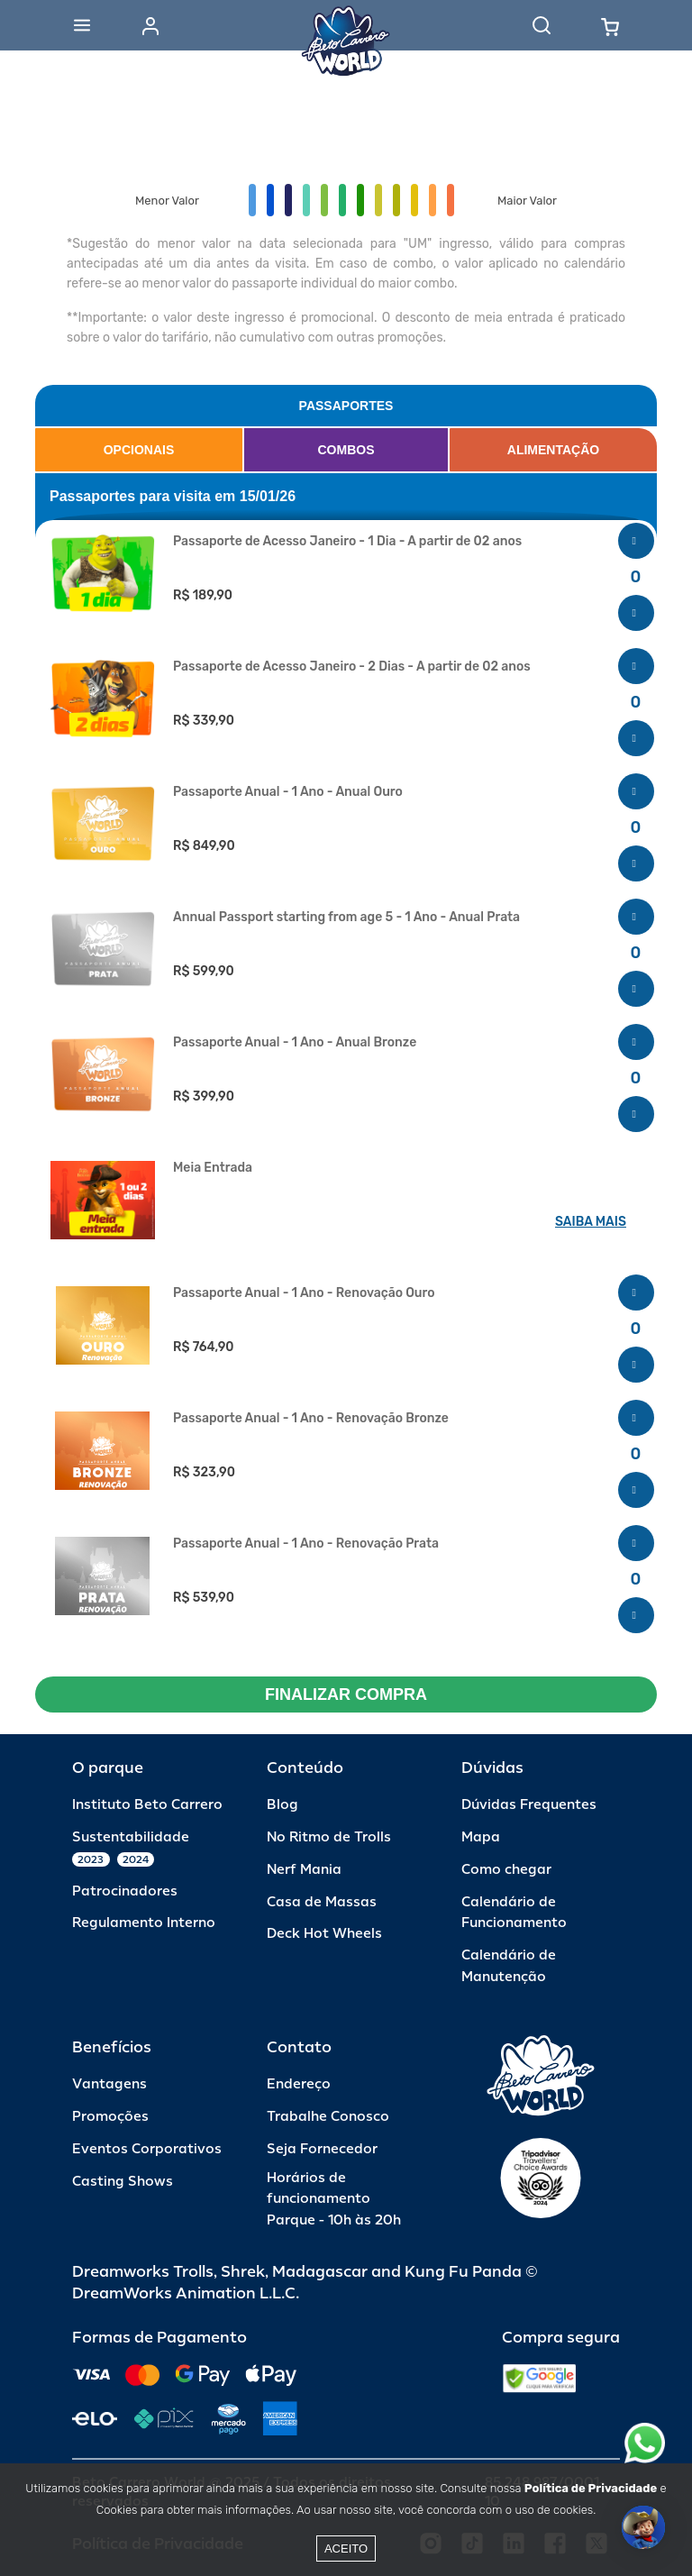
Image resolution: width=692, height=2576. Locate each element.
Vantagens (109, 2084)
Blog (282, 1804)
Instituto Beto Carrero (147, 1804)
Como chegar (506, 1869)
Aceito (346, 2548)
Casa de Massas (322, 1902)
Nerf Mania (304, 1869)
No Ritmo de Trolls (329, 1837)
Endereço (299, 2084)
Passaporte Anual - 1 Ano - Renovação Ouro (304, 1293)
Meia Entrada (212, 1168)
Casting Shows (122, 2181)
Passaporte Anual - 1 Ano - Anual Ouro (288, 792)
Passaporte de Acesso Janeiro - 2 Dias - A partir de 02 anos (352, 667)
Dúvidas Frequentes (528, 1804)
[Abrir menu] (82, 25)
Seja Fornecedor (322, 2149)
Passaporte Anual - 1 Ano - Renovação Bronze (311, 1418)
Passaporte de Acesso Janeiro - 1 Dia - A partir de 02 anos (347, 541)
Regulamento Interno (143, 1923)
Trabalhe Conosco (328, 2116)
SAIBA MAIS (590, 1221)
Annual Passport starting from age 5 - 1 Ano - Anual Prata (346, 917)
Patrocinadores (125, 1891)
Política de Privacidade (590, 2488)
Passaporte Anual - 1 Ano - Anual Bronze (294, 1043)
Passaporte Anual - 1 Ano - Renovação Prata (306, 1544)
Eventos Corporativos (147, 2149)
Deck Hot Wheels (324, 1933)
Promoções (110, 2116)
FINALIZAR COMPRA (346, 1694)
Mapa (480, 1837)
